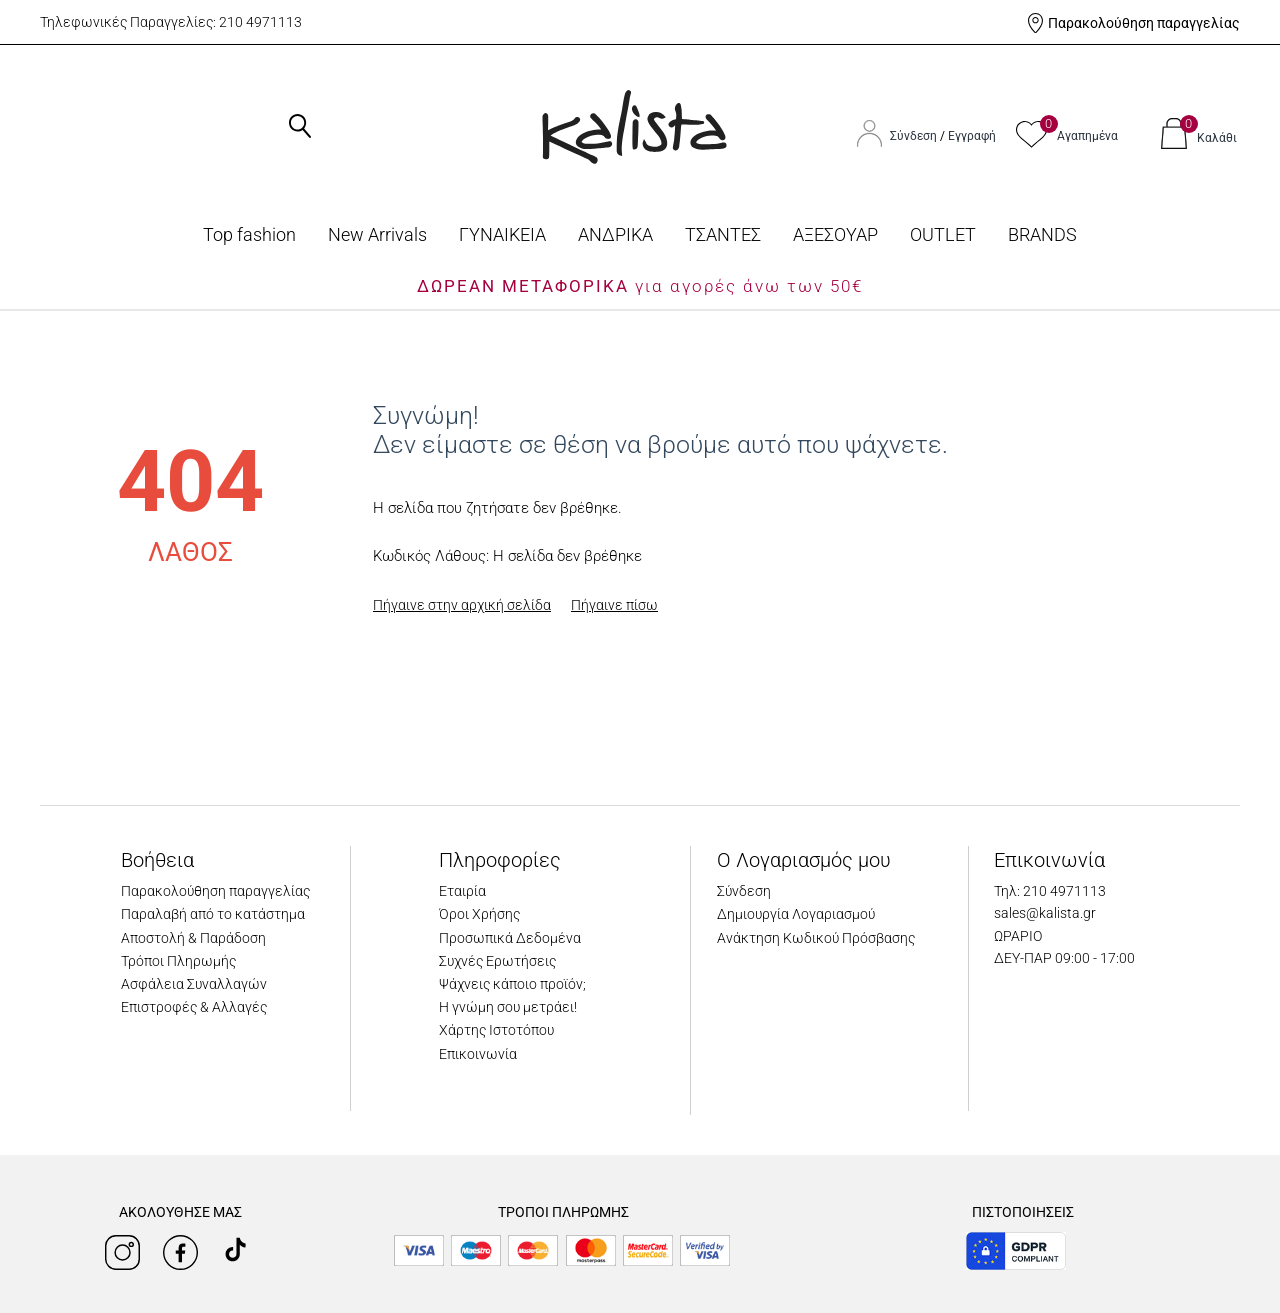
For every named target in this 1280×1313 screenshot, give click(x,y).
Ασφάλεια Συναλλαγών (194, 984)
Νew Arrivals (377, 234)
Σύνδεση (915, 136)
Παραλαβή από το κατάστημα (213, 914)
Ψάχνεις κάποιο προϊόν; (512, 984)
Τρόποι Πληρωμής (178, 961)
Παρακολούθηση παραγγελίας (1144, 23)
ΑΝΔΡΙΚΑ (615, 234)
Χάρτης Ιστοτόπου (496, 1030)
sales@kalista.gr (1045, 913)
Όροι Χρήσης (479, 914)
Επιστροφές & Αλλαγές (194, 1007)
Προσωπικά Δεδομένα (510, 938)
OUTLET (943, 234)
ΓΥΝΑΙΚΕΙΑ (502, 234)
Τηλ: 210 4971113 (1050, 891)
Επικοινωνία (478, 1054)
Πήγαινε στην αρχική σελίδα (462, 605)
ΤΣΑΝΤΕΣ (723, 234)
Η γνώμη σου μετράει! (508, 1007)
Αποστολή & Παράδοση (193, 938)
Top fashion (249, 234)
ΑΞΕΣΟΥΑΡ (835, 234)
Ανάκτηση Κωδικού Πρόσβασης (816, 938)
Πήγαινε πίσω (614, 605)
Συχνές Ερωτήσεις (497, 961)
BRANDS (1042, 234)
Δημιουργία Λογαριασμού (796, 914)
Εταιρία (462, 891)
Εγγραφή (972, 136)
